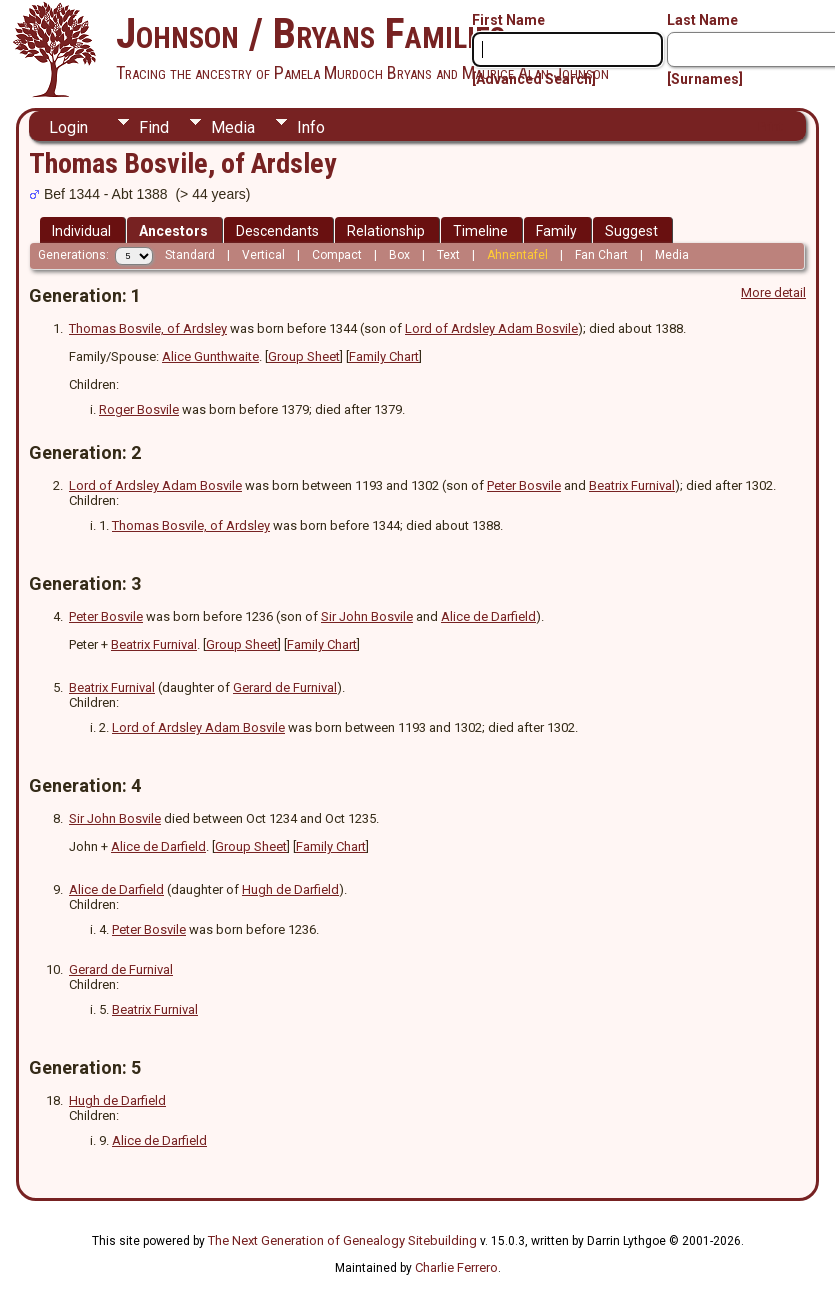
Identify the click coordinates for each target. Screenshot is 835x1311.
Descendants (277, 231)
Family (556, 231)
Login (68, 127)
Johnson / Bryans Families (310, 33)
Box (399, 255)
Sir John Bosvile (367, 616)
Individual (81, 231)
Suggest (631, 231)
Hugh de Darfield (290, 889)
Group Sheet (304, 356)
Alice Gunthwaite (210, 356)
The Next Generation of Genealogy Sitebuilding (342, 1240)
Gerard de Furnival (285, 687)
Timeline (480, 231)
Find (154, 127)
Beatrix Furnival (632, 485)
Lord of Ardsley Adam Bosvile (491, 328)
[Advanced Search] (534, 79)
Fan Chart (601, 255)
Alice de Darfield (488, 616)
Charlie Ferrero (456, 1267)
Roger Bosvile (139, 409)
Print (770, 126)
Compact (337, 255)
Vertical (263, 255)
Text (448, 255)
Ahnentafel (517, 255)
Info (311, 127)
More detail (773, 292)
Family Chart (384, 356)
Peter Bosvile (524, 485)
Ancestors (173, 231)
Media (233, 127)
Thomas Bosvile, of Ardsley (148, 328)
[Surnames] (705, 79)
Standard (190, 255)
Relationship (386, 231)
